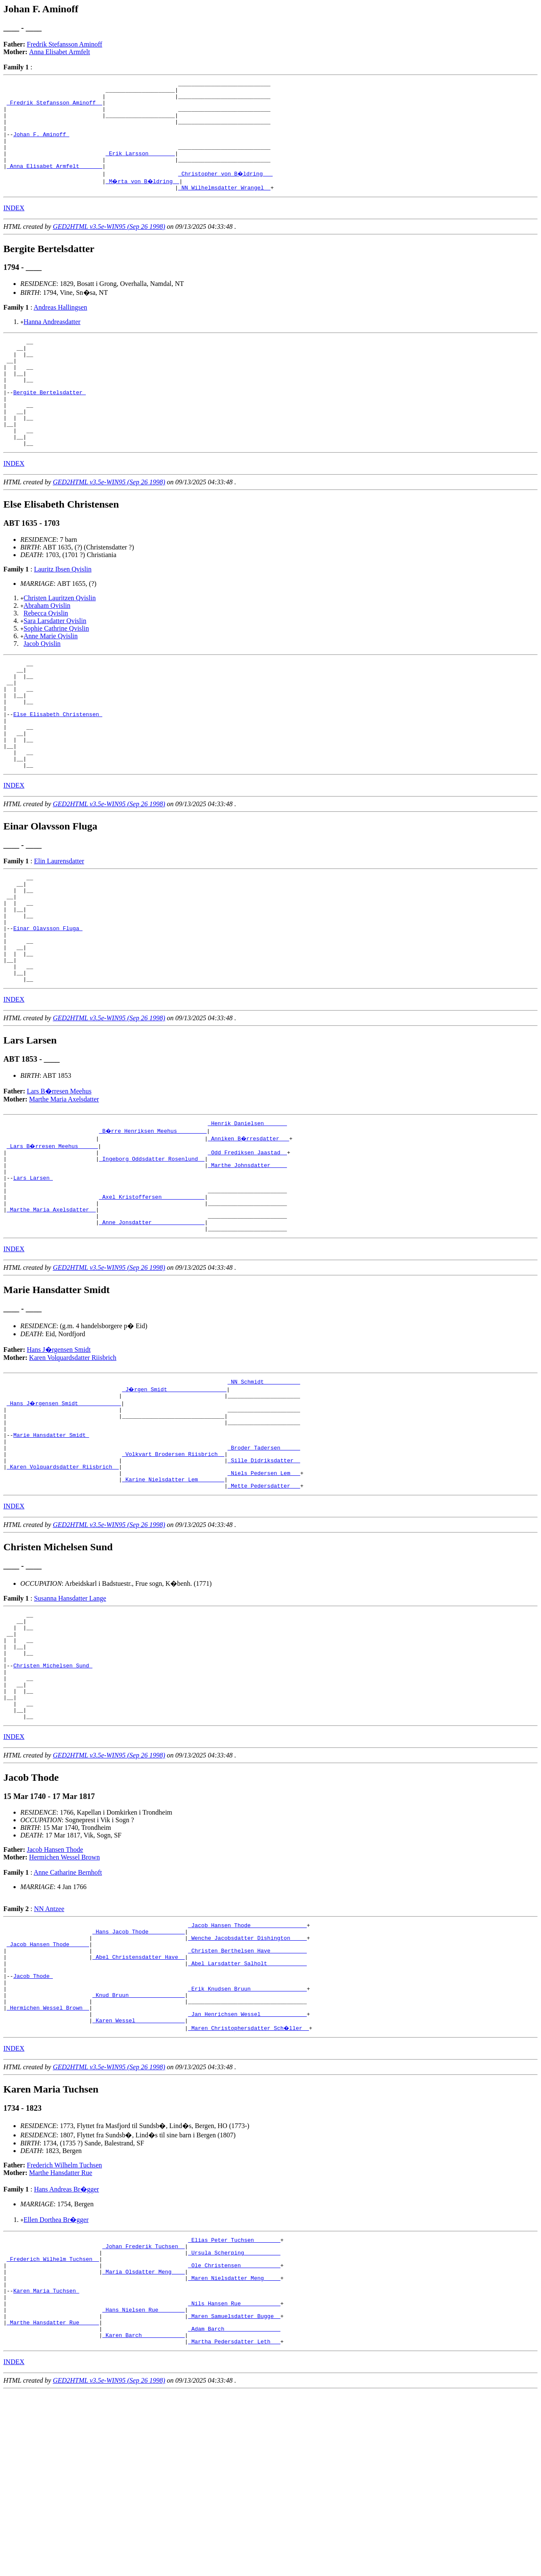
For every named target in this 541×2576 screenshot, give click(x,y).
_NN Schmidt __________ (263, 1484)
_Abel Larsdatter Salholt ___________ (247, 2114)
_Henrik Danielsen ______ (247, 1208)
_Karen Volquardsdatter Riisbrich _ (63, 1583)
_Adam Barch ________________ (234, 2510)
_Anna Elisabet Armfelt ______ (54, 183)
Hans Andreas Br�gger (66, 2351)
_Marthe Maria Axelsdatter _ (51, 1307)
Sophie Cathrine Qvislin (56, 669)
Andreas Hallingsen (60, 326)
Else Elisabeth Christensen (57, 766)
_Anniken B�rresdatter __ (249, 1223)
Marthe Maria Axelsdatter (64, 1182)
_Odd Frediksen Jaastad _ (247, 1238)
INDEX (14, 227)
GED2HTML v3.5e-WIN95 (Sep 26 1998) (109, 245)
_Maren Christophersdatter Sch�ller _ (249, 2190)
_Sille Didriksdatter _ (263, 1575)
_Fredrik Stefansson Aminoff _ (54, 107)
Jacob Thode (33, 2129)
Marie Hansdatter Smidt (51, 1545)
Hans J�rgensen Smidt (59, 1451)
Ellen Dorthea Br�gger (56, 2382)
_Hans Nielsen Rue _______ (143, 2487)
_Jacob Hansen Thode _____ (48, 2091)
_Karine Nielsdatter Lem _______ (173, 1598)
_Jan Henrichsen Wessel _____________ (247, 2175)
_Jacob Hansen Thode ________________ (247, 2068)
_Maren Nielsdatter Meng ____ (234, 2449)
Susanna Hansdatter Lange (70, 1718)
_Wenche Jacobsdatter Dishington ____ (247, 2083)
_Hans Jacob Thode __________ (139, 2076)
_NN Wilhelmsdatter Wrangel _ (224, 206)
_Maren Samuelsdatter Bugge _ (234, 2495)
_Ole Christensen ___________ (234, 2434)
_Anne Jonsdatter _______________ (152, 1322)
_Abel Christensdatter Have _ (139, 2106)
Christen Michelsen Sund (52, 1797)
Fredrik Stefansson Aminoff (64, 44)
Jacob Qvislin (42, 684)
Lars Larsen (33, 1269)
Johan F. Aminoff (41, 145)
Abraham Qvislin (47, 646)
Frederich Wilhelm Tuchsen (64, 2327)
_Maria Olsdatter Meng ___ (143, 2441)
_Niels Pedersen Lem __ (263, 1591)
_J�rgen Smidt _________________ (175, 1492)
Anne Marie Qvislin (51, 676)
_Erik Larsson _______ (140, 168)
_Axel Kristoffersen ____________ (152, 1292)
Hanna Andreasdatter (52, 340)
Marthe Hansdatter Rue (60, 2335)
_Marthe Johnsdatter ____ (247, 1254)
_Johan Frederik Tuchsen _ (143, 2411)
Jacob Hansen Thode (55, 1991)
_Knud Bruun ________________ (139, 2152)
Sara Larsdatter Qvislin (55, 661)
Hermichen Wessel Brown (64, 1999)
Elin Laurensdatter (59, 923)
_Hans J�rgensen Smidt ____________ (64, 1507)
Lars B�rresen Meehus (59, 1174)
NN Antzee (49, 2050)
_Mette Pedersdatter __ (263, 1606)
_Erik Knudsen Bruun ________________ (247, 2144)
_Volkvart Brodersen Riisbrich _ (173, 1568)
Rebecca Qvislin (46, 653)
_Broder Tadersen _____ (263, 1560)
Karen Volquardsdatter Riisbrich (72, 1459)
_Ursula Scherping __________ (234, 2418)
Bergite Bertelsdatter (49, 422)
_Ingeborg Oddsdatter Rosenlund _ (152, 1246)
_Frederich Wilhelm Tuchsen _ (53, 2426)
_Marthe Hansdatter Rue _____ (53, 2502)
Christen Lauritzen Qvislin (60, 638)
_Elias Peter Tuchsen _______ (234, 2403)
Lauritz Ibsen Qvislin (62, 609)
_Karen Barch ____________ (143, 2517)
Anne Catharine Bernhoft (68, 2014)
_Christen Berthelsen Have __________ (247, 2099)
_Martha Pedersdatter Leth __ (234, 2525)
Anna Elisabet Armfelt (59, 51)
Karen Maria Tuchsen (46, 2464)
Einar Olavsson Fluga (47, 1001)
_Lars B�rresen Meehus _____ (53, 1231)
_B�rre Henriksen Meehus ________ (153, 1215)
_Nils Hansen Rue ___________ (234, 2479)
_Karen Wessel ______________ (139, 2182)
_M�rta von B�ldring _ (143, 199)
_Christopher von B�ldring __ (225, 191)
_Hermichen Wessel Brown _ (48, 2167)
